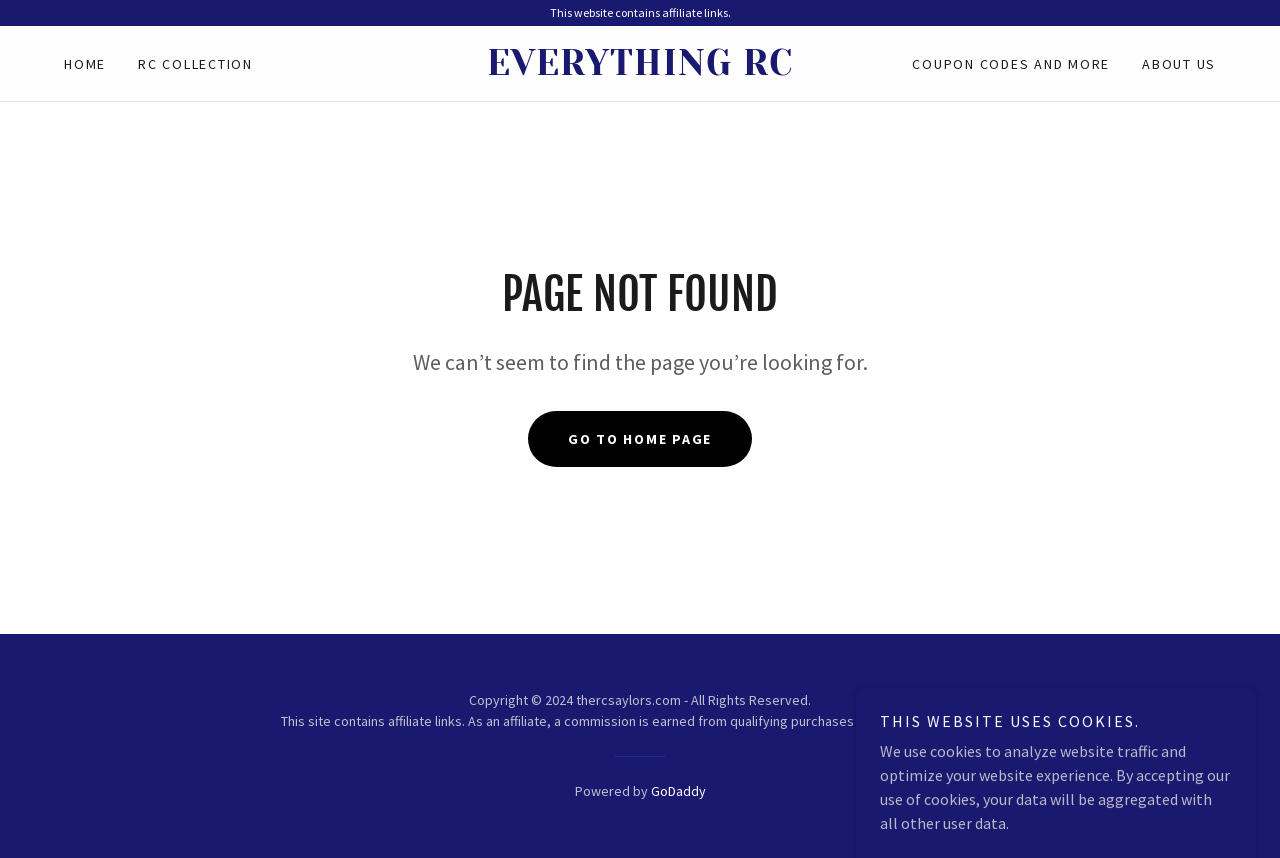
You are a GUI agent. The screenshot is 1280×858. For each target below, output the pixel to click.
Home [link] (85, 64)
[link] (640, 69)
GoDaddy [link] (678, 791)
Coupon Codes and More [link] (1011, 64)
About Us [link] (1179, 64)
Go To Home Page (640, 439)
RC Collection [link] (195, 64)
